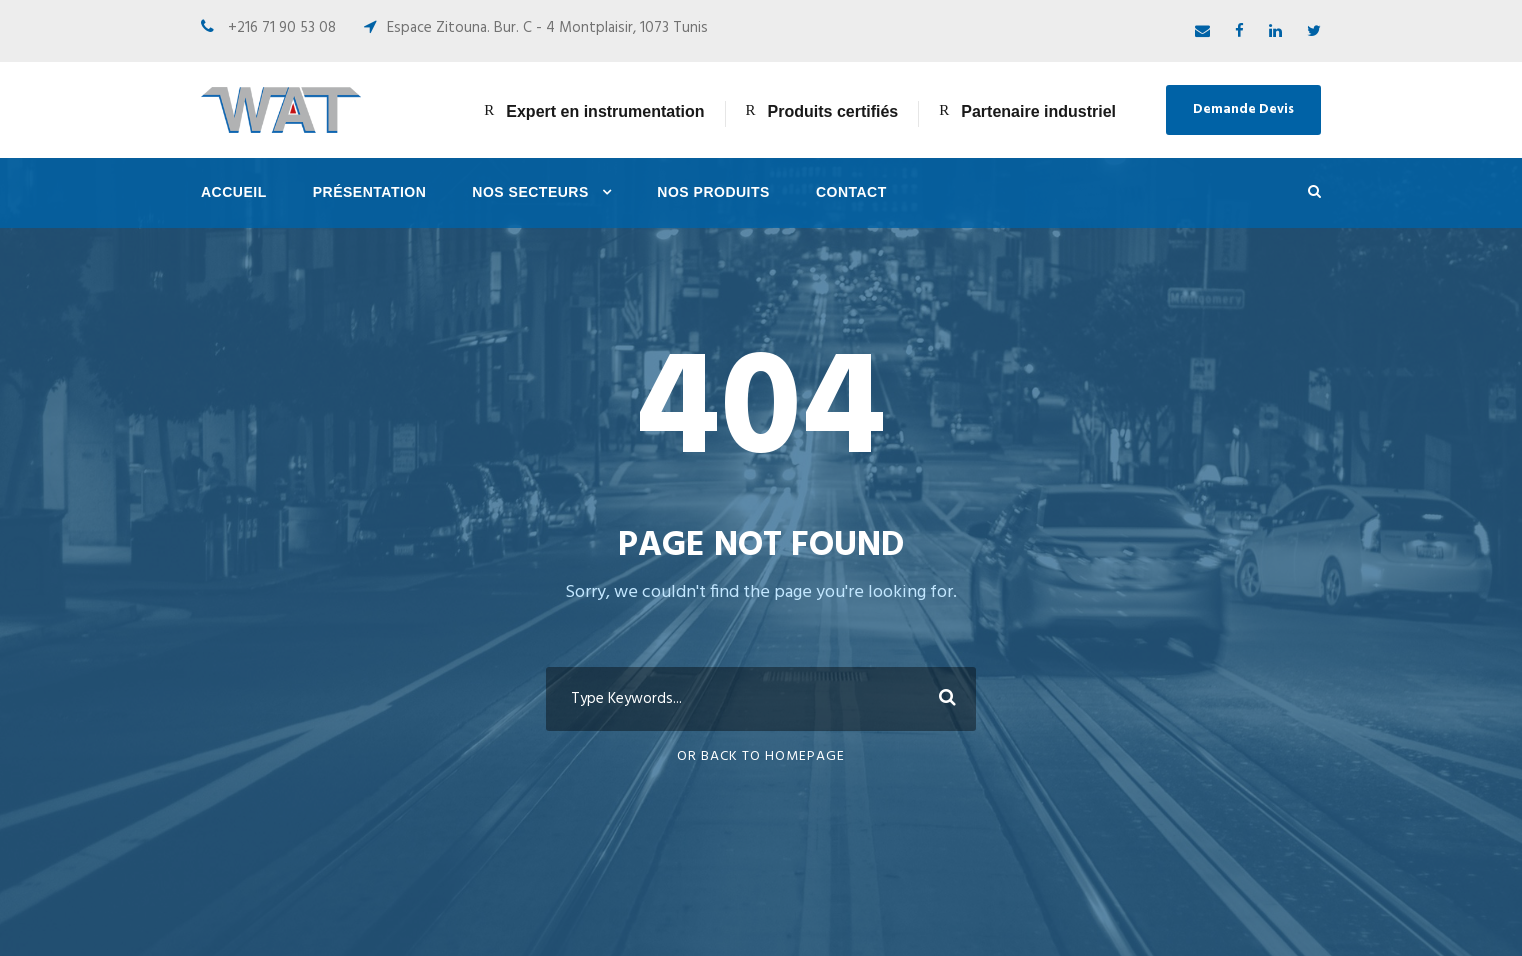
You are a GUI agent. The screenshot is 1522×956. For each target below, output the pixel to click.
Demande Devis (1243, 109)
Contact (851, 192)
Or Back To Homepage (761, 756)
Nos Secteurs (530, 192)
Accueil (234, 192)
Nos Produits (713, 192)
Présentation (370, 192)
